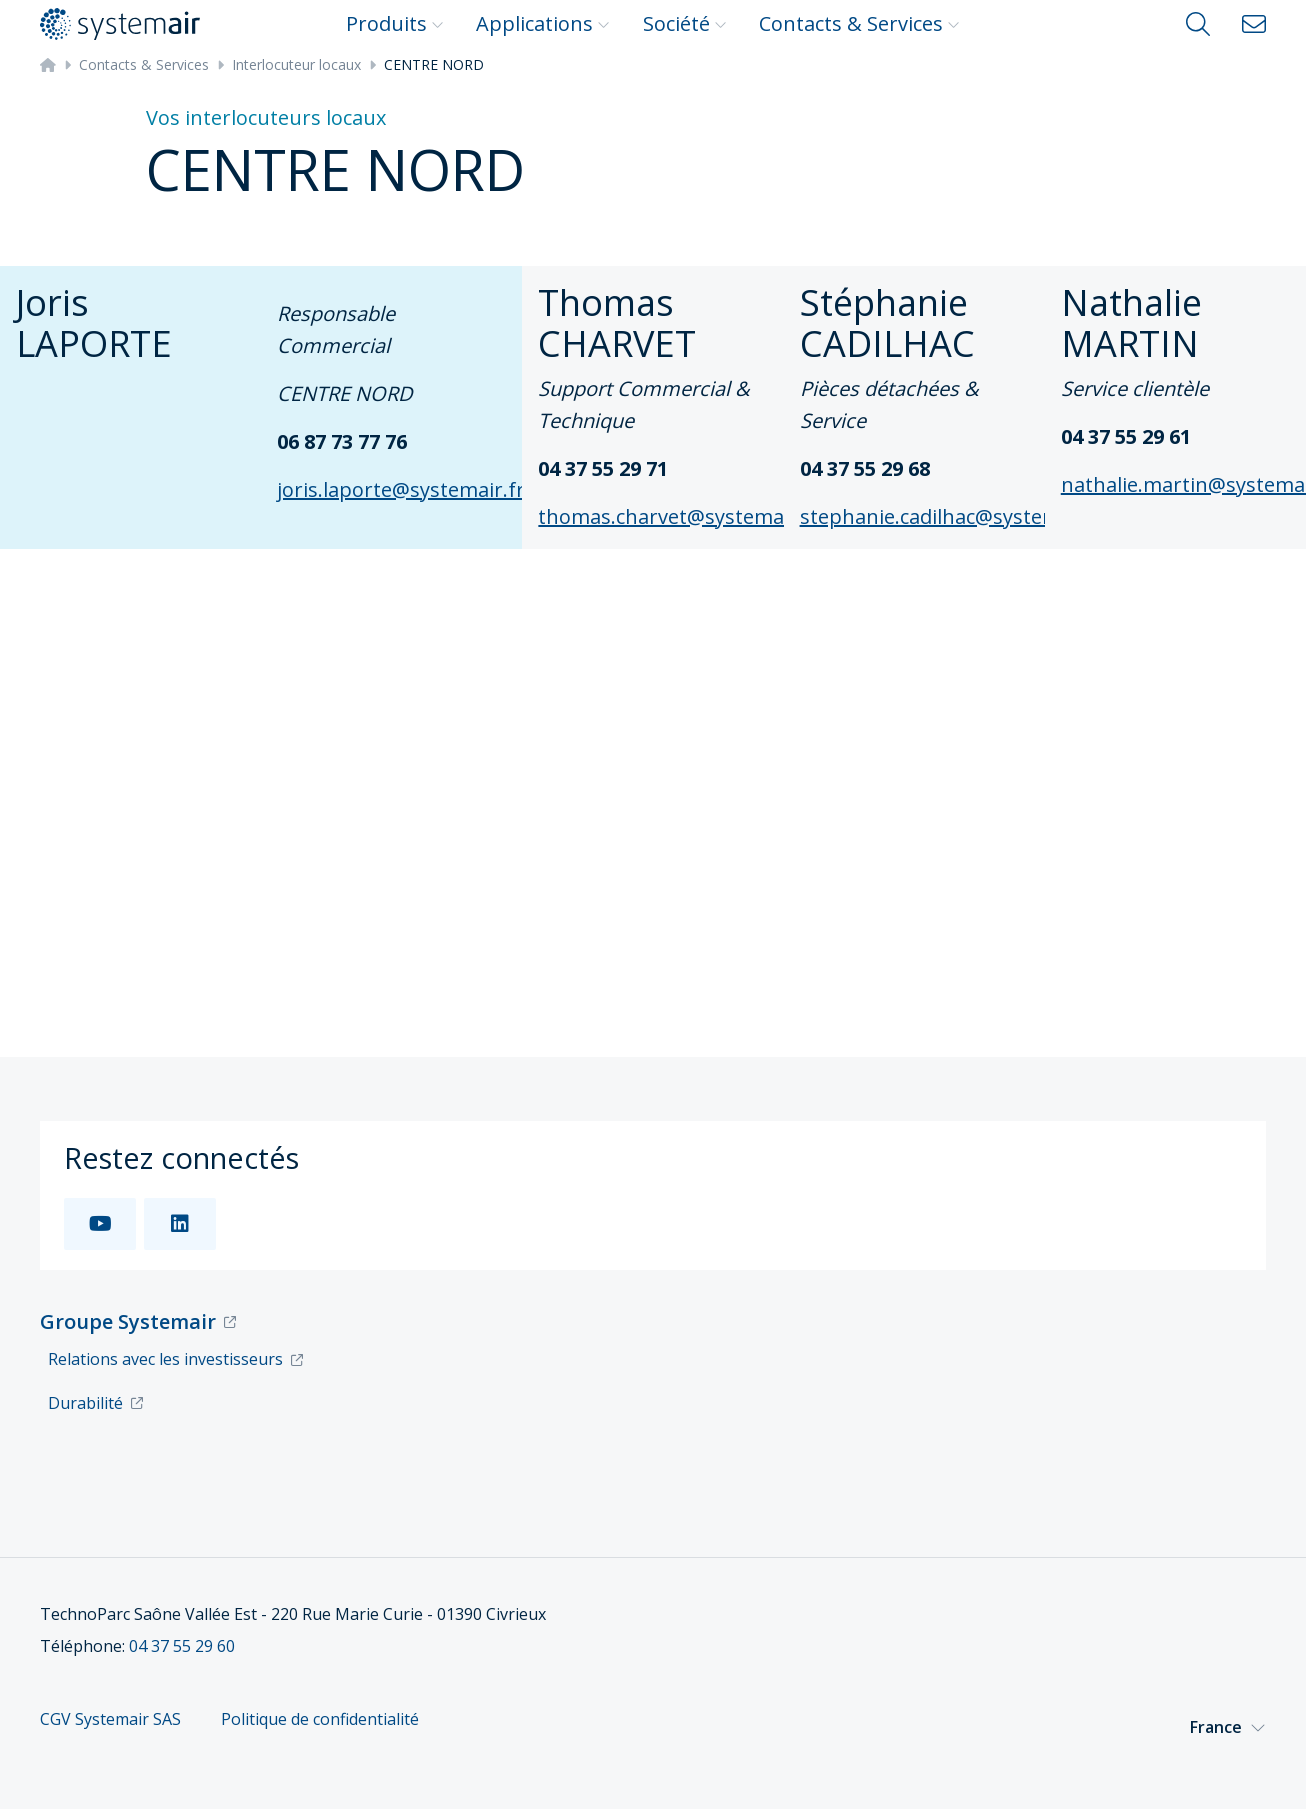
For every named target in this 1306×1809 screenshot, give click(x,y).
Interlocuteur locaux (296, 64)
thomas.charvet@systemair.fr (679, 516)
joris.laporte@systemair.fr (401, 489)
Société (685, 23)
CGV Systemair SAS (110, 1719)
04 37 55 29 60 (182, 1646)
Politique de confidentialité (320, 1719)
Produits (395, 23)
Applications (543, 23)
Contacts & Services (859, 23)
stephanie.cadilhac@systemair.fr (954, 516)
